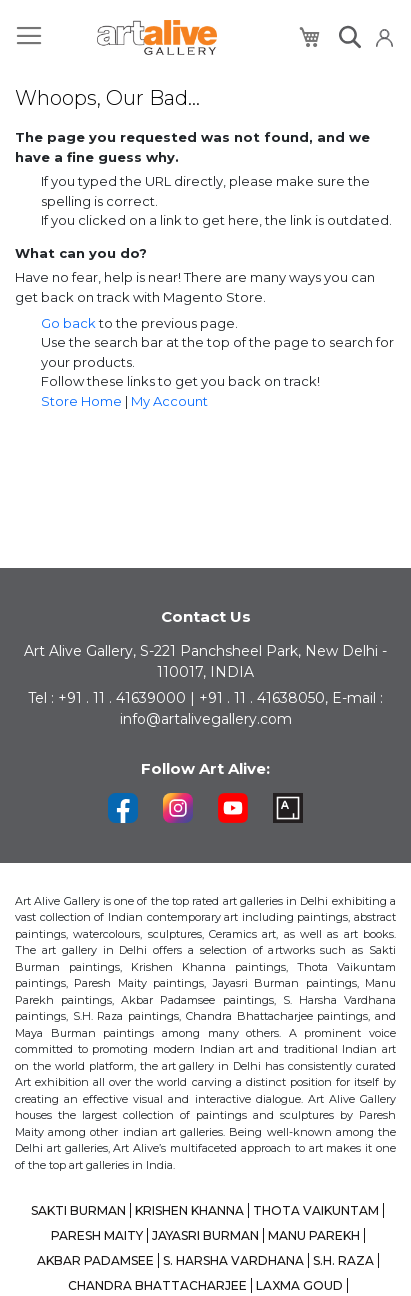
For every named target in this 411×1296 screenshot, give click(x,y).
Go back (68, 323)
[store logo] (157, 37)
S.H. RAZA (343, 1260)
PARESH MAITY (97, 1235)
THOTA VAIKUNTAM (316, 1210)
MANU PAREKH (314, 1235)
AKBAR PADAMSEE (95, 1260)
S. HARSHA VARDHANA (233, 1260)
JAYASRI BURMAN (205, 1235)
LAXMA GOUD (299, 1285)
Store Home (81, 401)
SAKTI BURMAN (78, 1210)
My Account (169, 401)
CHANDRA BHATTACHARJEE (157, 1285)
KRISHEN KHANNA (189, 1210)
